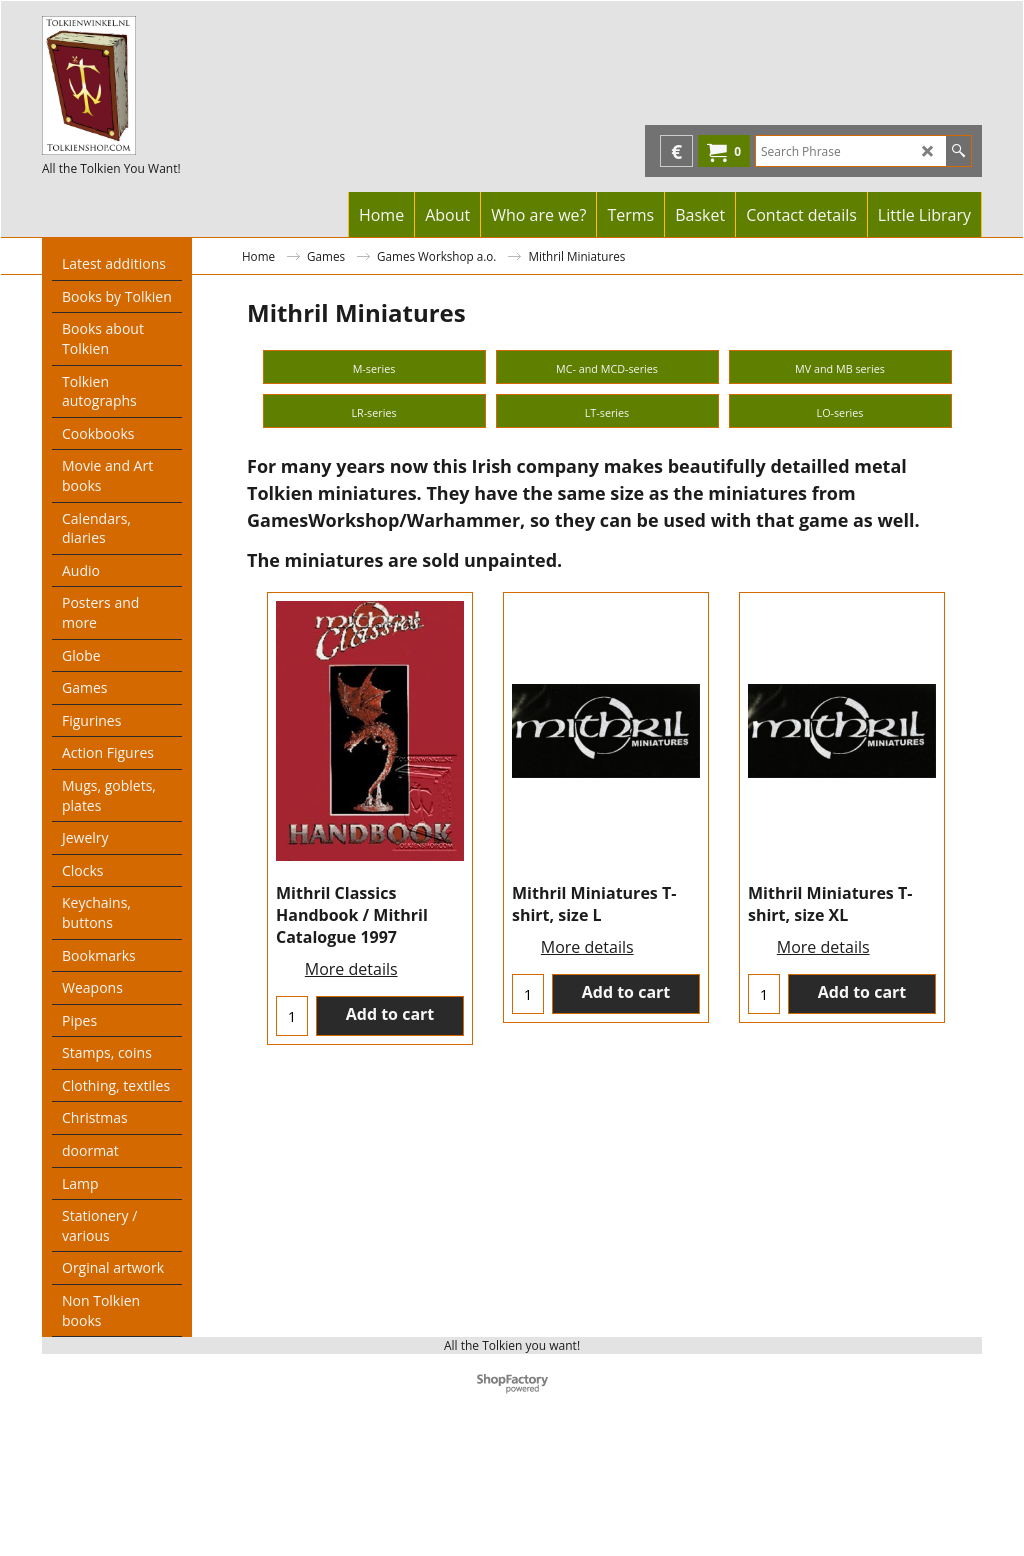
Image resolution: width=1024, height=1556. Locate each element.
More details (351, 1307)
